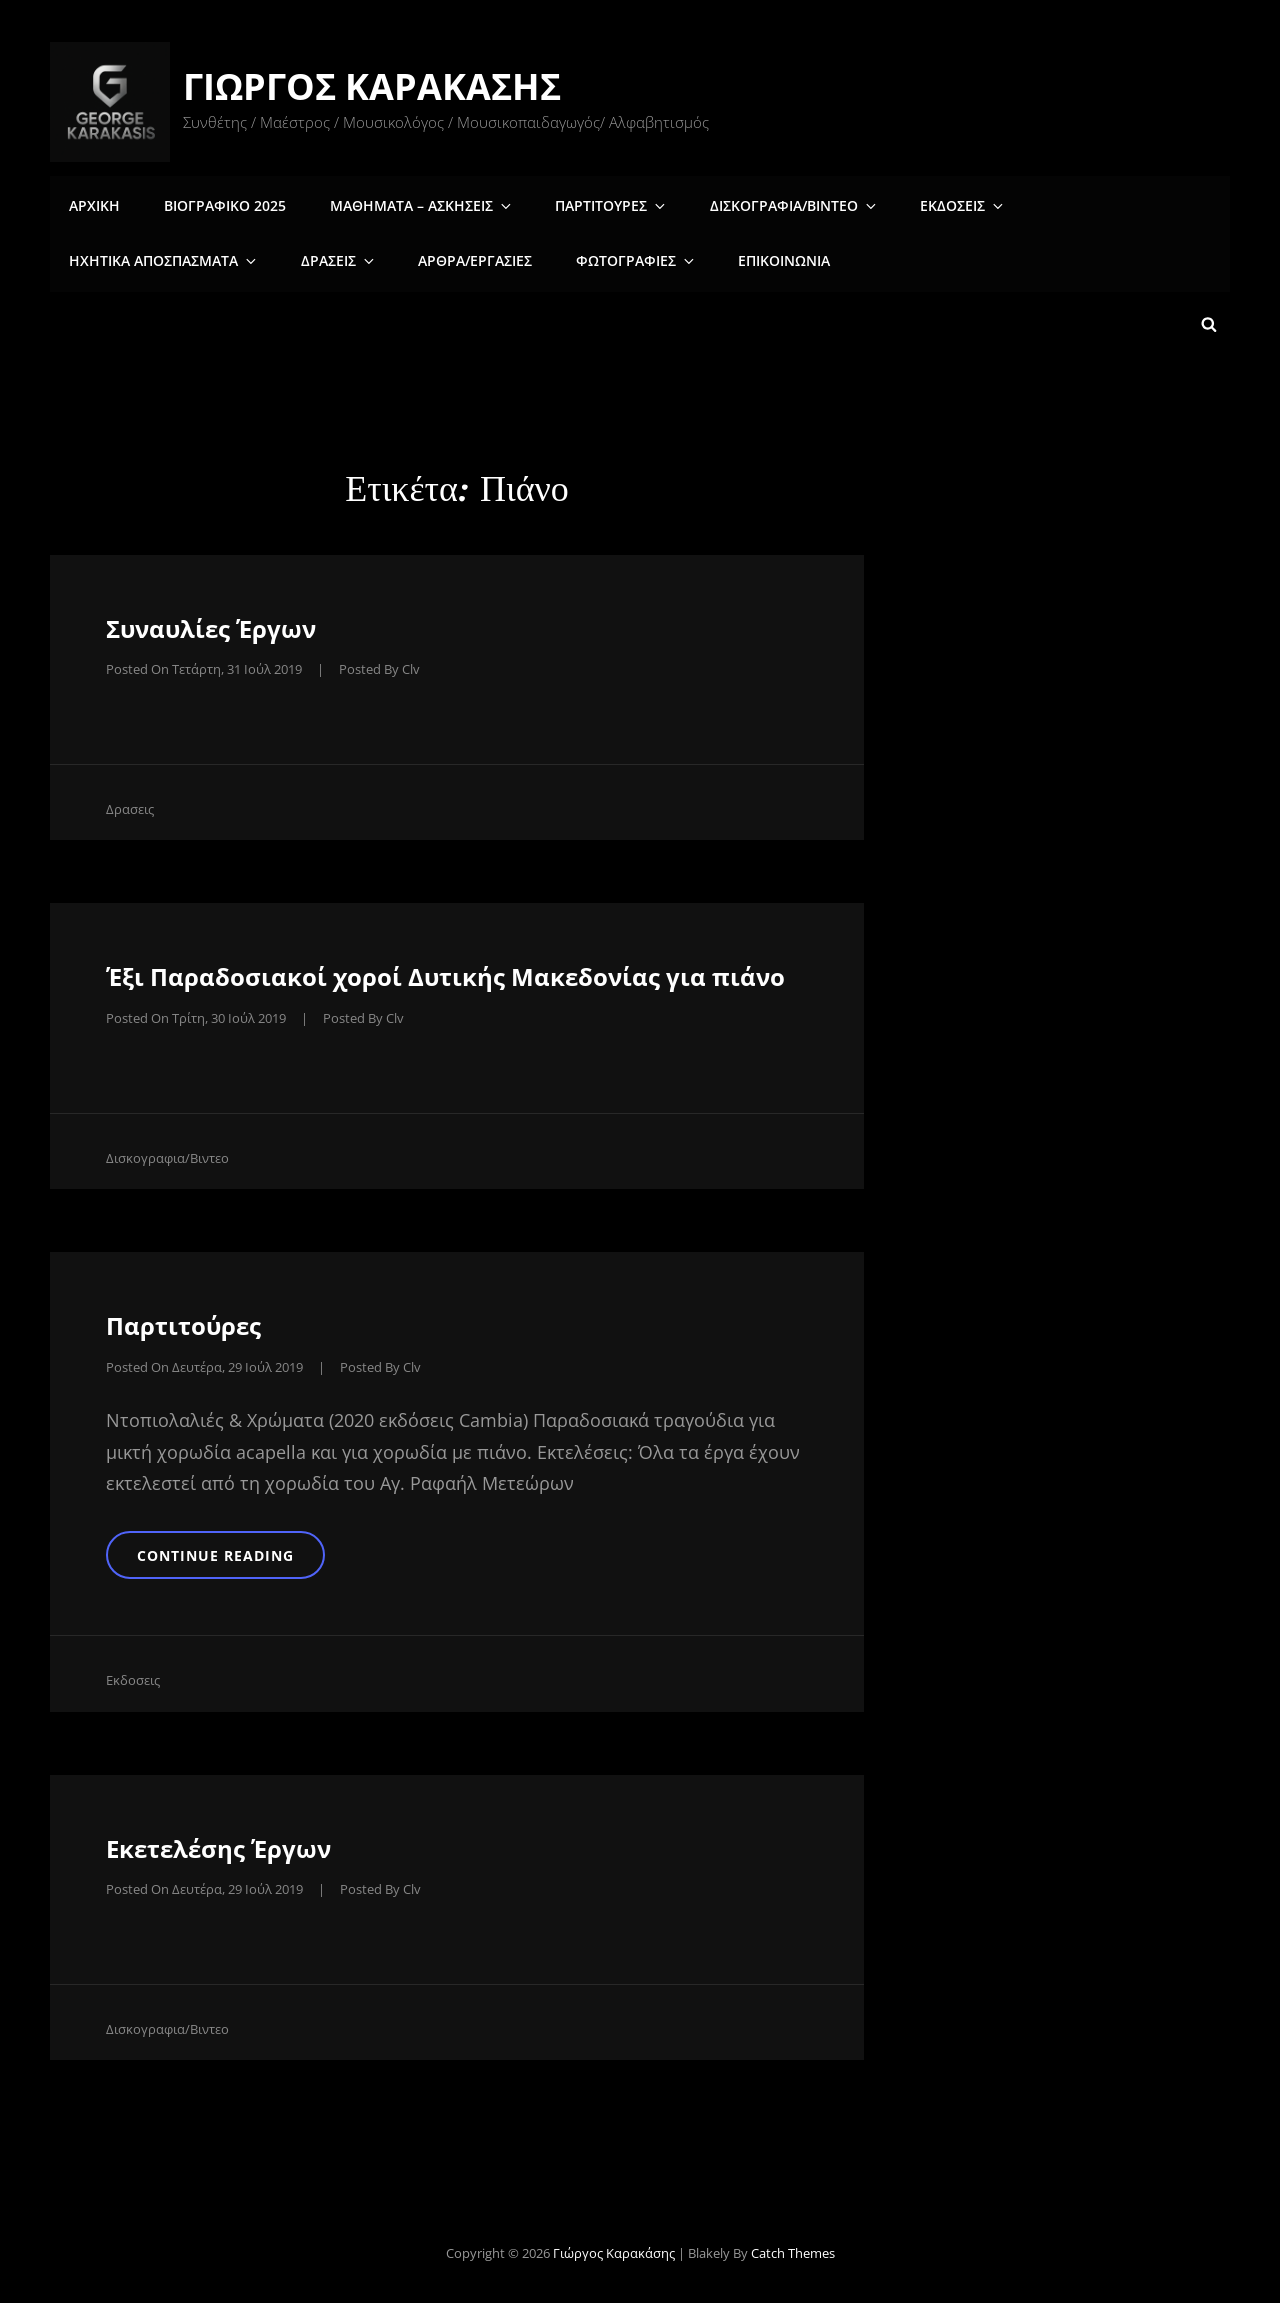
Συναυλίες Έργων (211, 623)
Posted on (204, 664)
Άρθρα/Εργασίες (236, 259)
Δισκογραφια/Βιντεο (772, 203)
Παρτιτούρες (183, 1320)
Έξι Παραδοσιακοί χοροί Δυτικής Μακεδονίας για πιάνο (445, 971)
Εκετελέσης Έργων (218, 1845)
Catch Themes (793, 2250)
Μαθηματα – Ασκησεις (413, 203)
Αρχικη (93, 203)
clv (411, 664)
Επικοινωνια (535, 259)
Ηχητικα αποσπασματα (1108, 203)
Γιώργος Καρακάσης (374, 86)
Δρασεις (106, 259)
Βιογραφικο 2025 (220, 203)
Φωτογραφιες (393, 259)
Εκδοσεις (935, 203)
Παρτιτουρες (596, 203)
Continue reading (244, 1549)
